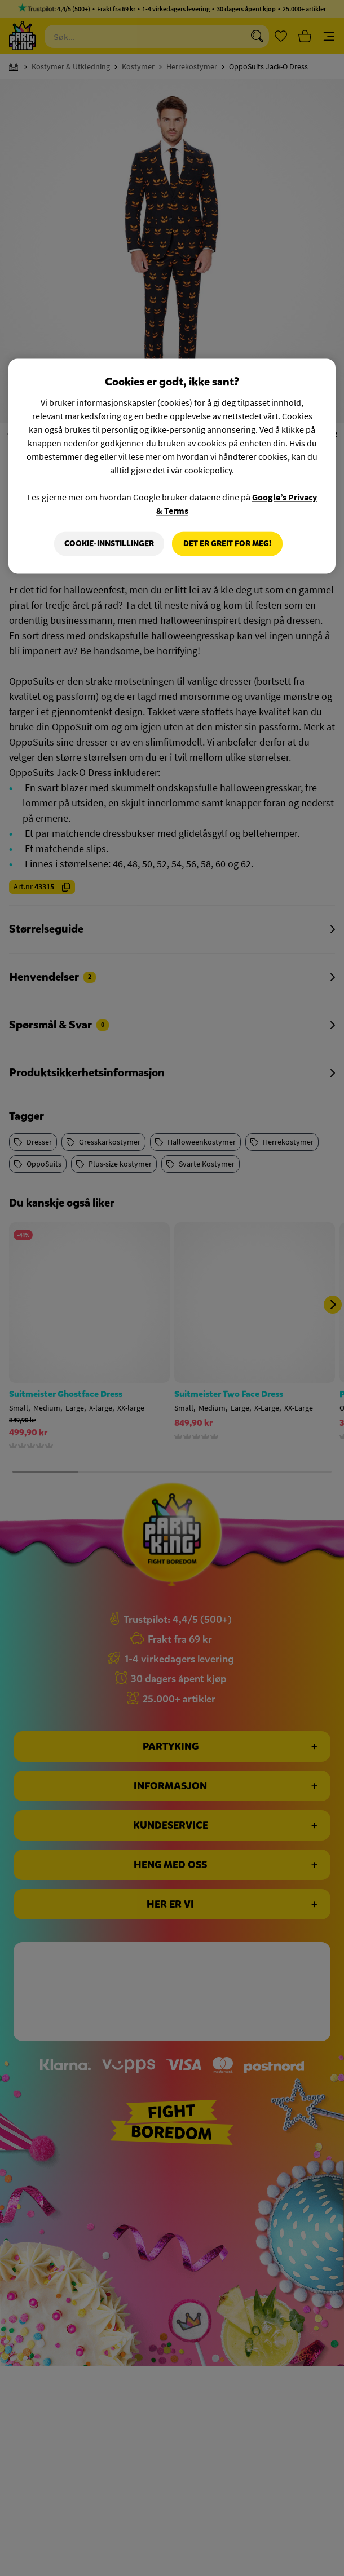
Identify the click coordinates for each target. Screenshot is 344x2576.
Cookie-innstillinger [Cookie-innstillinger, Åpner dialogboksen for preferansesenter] (109, 543)
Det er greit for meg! (227, 543)
